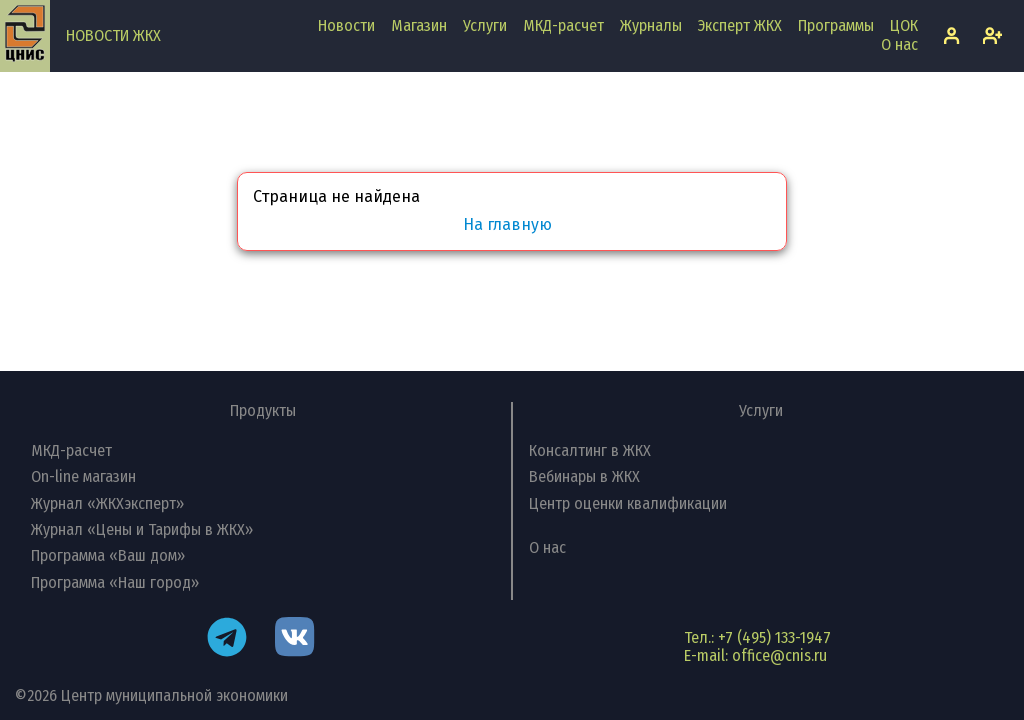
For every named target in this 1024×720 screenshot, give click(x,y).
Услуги (485, 25)
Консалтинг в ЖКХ (590, 450)
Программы (836, 25)
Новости (346, 25)
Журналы (651, 25)
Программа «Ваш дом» (108, 555)
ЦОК (904, 25)
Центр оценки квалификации (628, 503)
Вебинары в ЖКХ (584, 476)
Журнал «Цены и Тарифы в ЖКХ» (142, 529)
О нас (899, 44)
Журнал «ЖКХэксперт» (107, 503)
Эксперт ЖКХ (740, 25)
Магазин (419, 25)
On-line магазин (83, 476)
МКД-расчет (563, 25)
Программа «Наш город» (115, 582)
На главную (507, 225)
